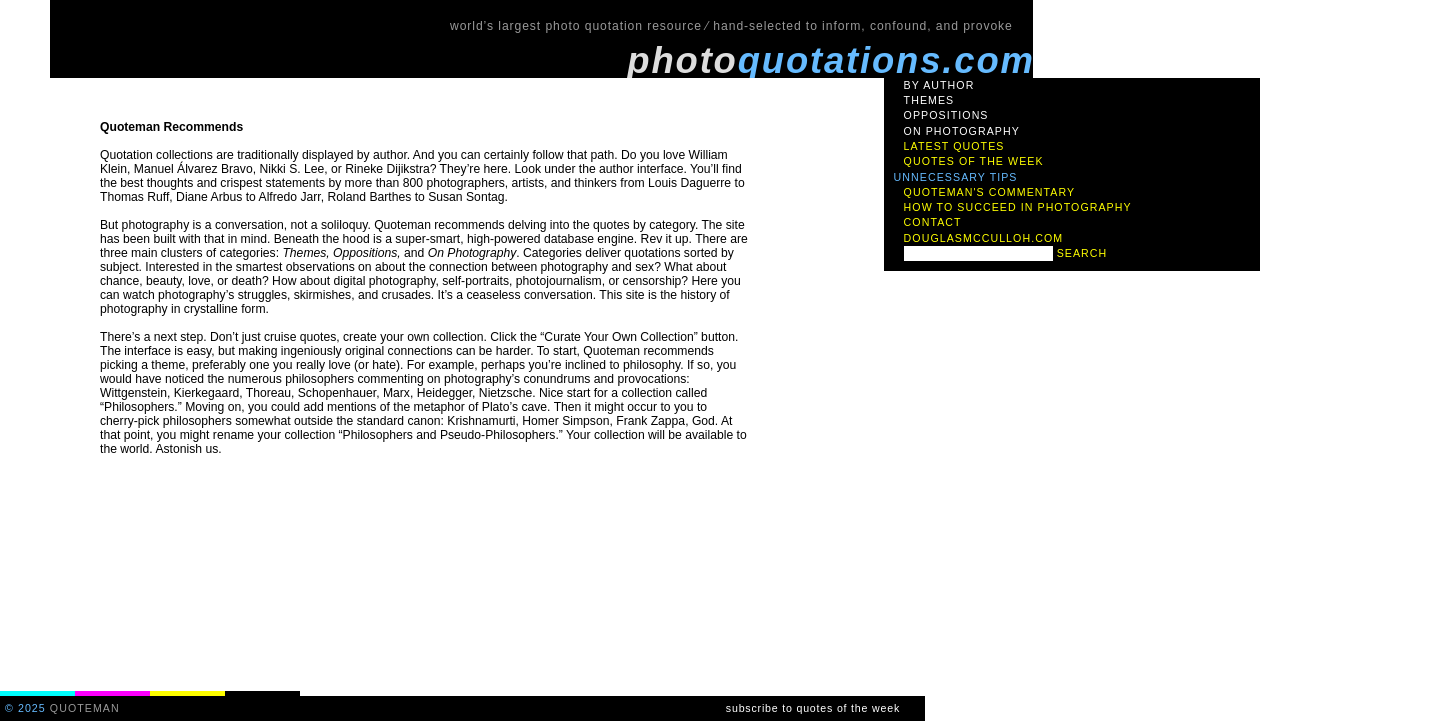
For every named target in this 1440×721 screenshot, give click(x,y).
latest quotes (954, 146)
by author (939, 85)
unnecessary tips (956, 177)
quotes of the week (974, 161)
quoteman (85, 708)
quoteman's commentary (990, 192)
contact (933, 222)
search (1082, 253)
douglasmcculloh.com (984, 238)
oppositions (946, 115)
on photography (962, 131)
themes (929, 100)
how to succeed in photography (1018, 207)
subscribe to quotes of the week (813, 708)
